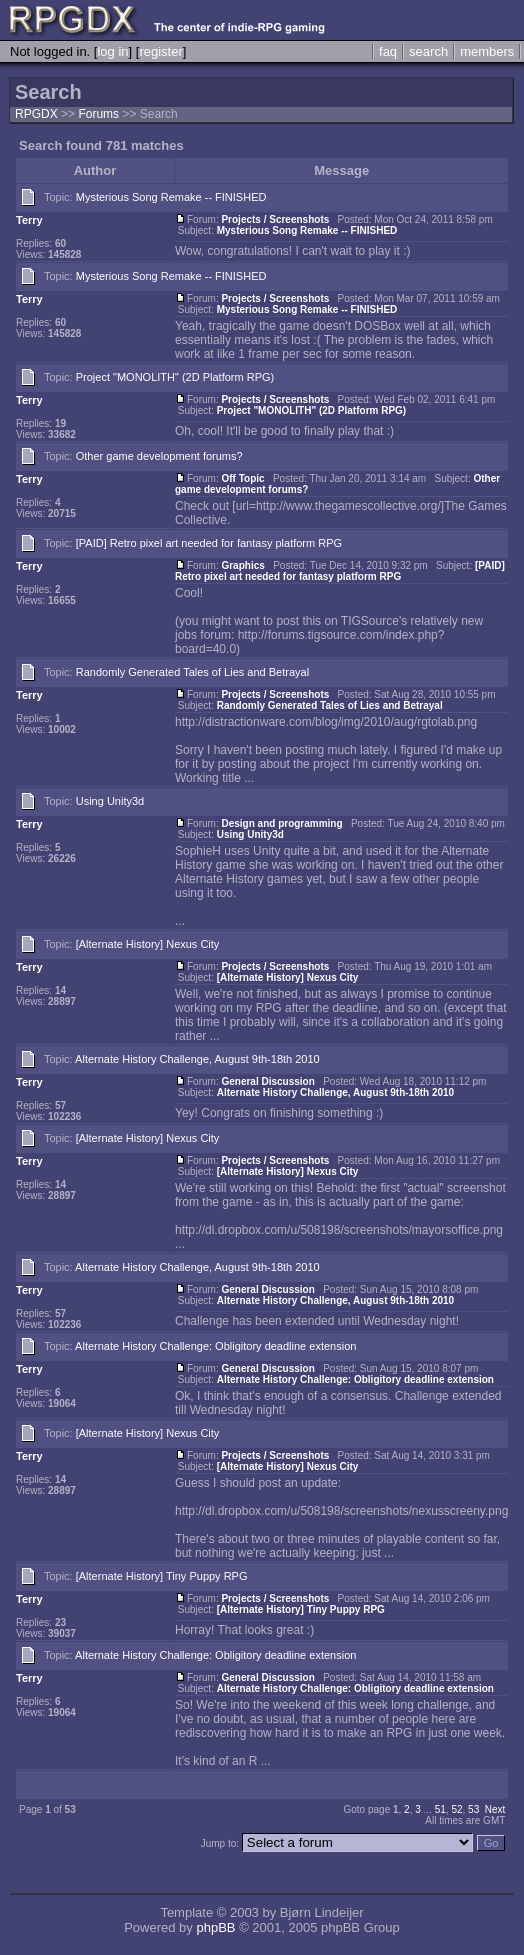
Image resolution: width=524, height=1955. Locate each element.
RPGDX (36, 114)
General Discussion (267, 1081)
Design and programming (281, 823)
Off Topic (242, 478)
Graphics (242, 565)
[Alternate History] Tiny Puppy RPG (162, 1576)
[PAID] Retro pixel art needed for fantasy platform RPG (209, 543)
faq (388, 51)
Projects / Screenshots (275, 219)
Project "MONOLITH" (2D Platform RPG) (175, 377)
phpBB (215, 1927)
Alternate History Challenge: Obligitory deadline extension (215, 1346)
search (428, 51)
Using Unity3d (110, 801)
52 (456, 1809)
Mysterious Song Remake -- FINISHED (171, 197)
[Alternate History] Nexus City (148, 944)
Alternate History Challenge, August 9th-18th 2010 (197, 1059)
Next (495, 1809)
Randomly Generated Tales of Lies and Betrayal (192, 672)
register (160, 51)
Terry (29, 220)
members (487, 51)
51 (440, 1809)
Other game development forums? (159, 456)
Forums (98, 114)
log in (112, 51)
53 (473, 1809)
